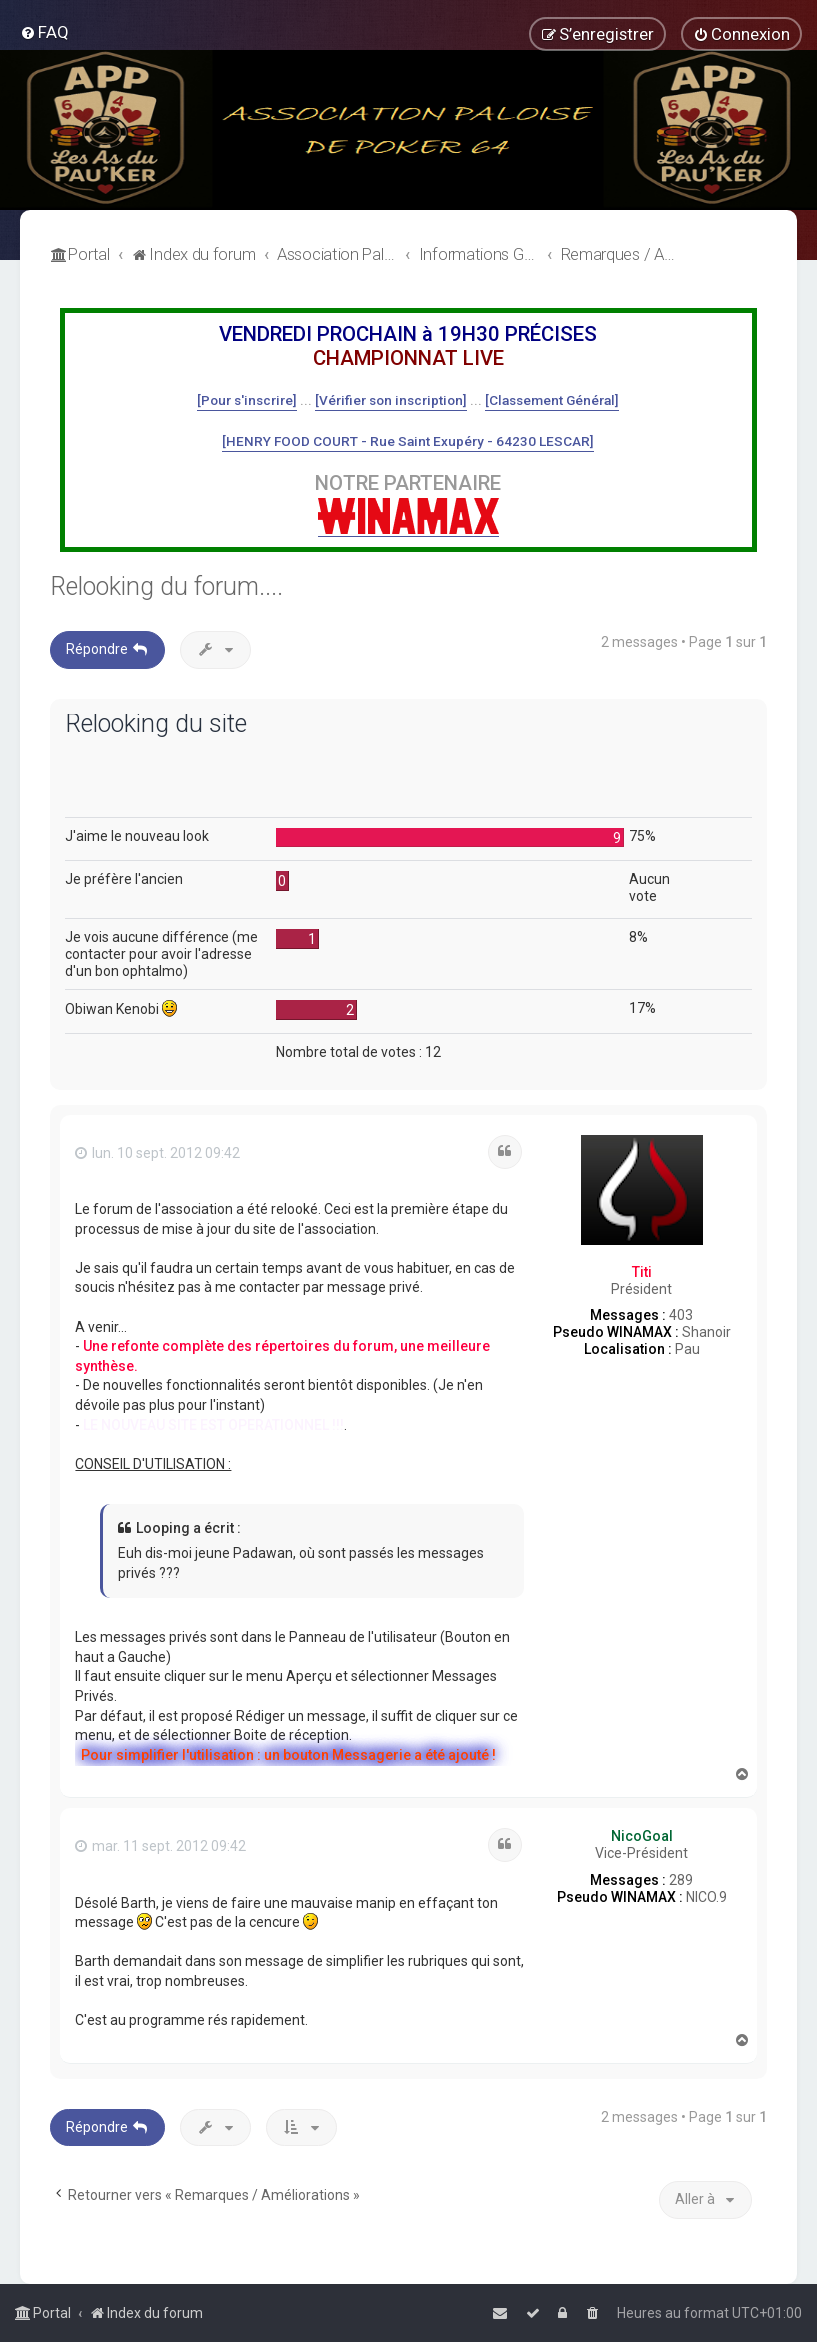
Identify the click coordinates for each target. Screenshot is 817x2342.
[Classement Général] (552, 400)
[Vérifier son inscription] (391, 400)
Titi (642, 1272)
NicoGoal (642, 1836)
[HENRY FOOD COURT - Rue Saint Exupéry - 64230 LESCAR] (408, 441)
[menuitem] (44, 32)
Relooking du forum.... (166, 586)
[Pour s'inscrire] (247, 400)
